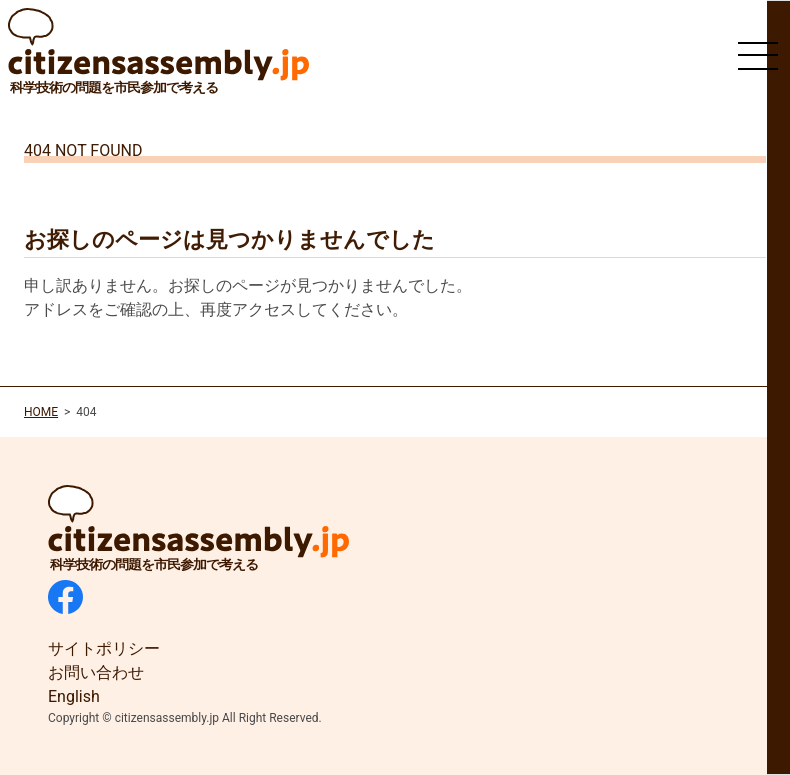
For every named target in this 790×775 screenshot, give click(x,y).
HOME (41, 412)
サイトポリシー (104, 648)
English (74, 696)
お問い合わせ (96, 672)
